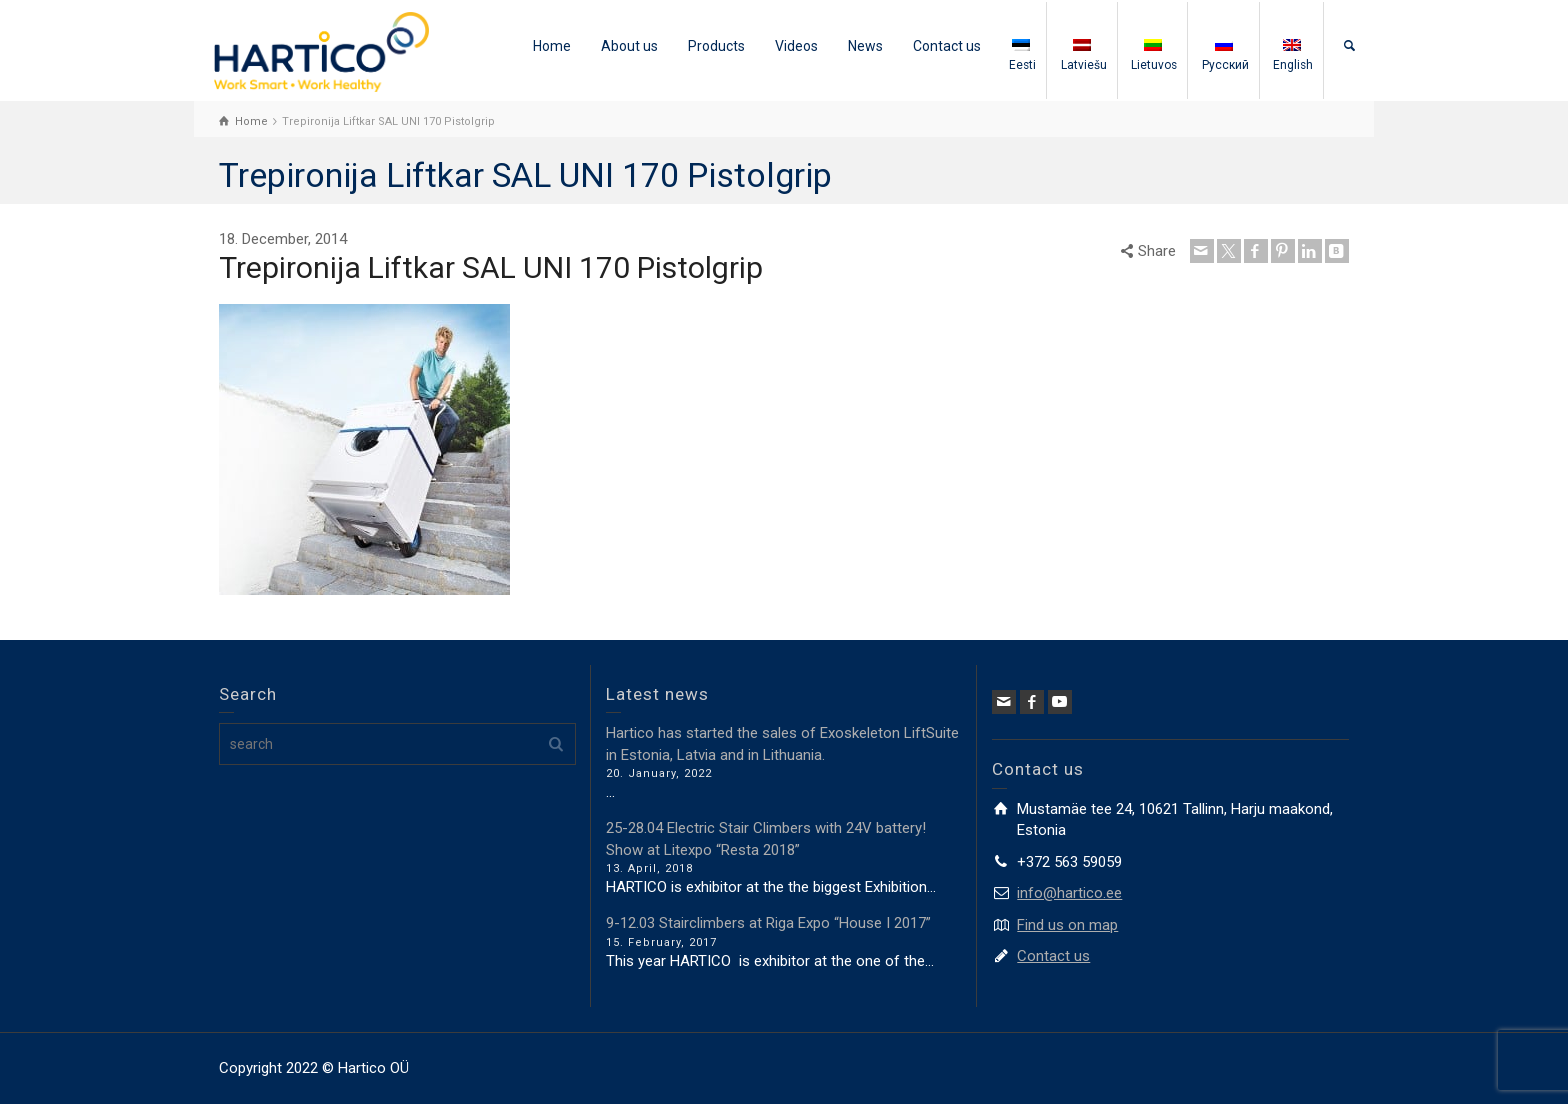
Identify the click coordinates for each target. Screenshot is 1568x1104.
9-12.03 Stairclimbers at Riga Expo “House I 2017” (768, 923)
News (865, 46)
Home (552, 46)
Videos (796, 46)
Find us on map (1067, 925)
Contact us (947, 46)
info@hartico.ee (1069, 893)
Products (716, 46)
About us (629, 46)
